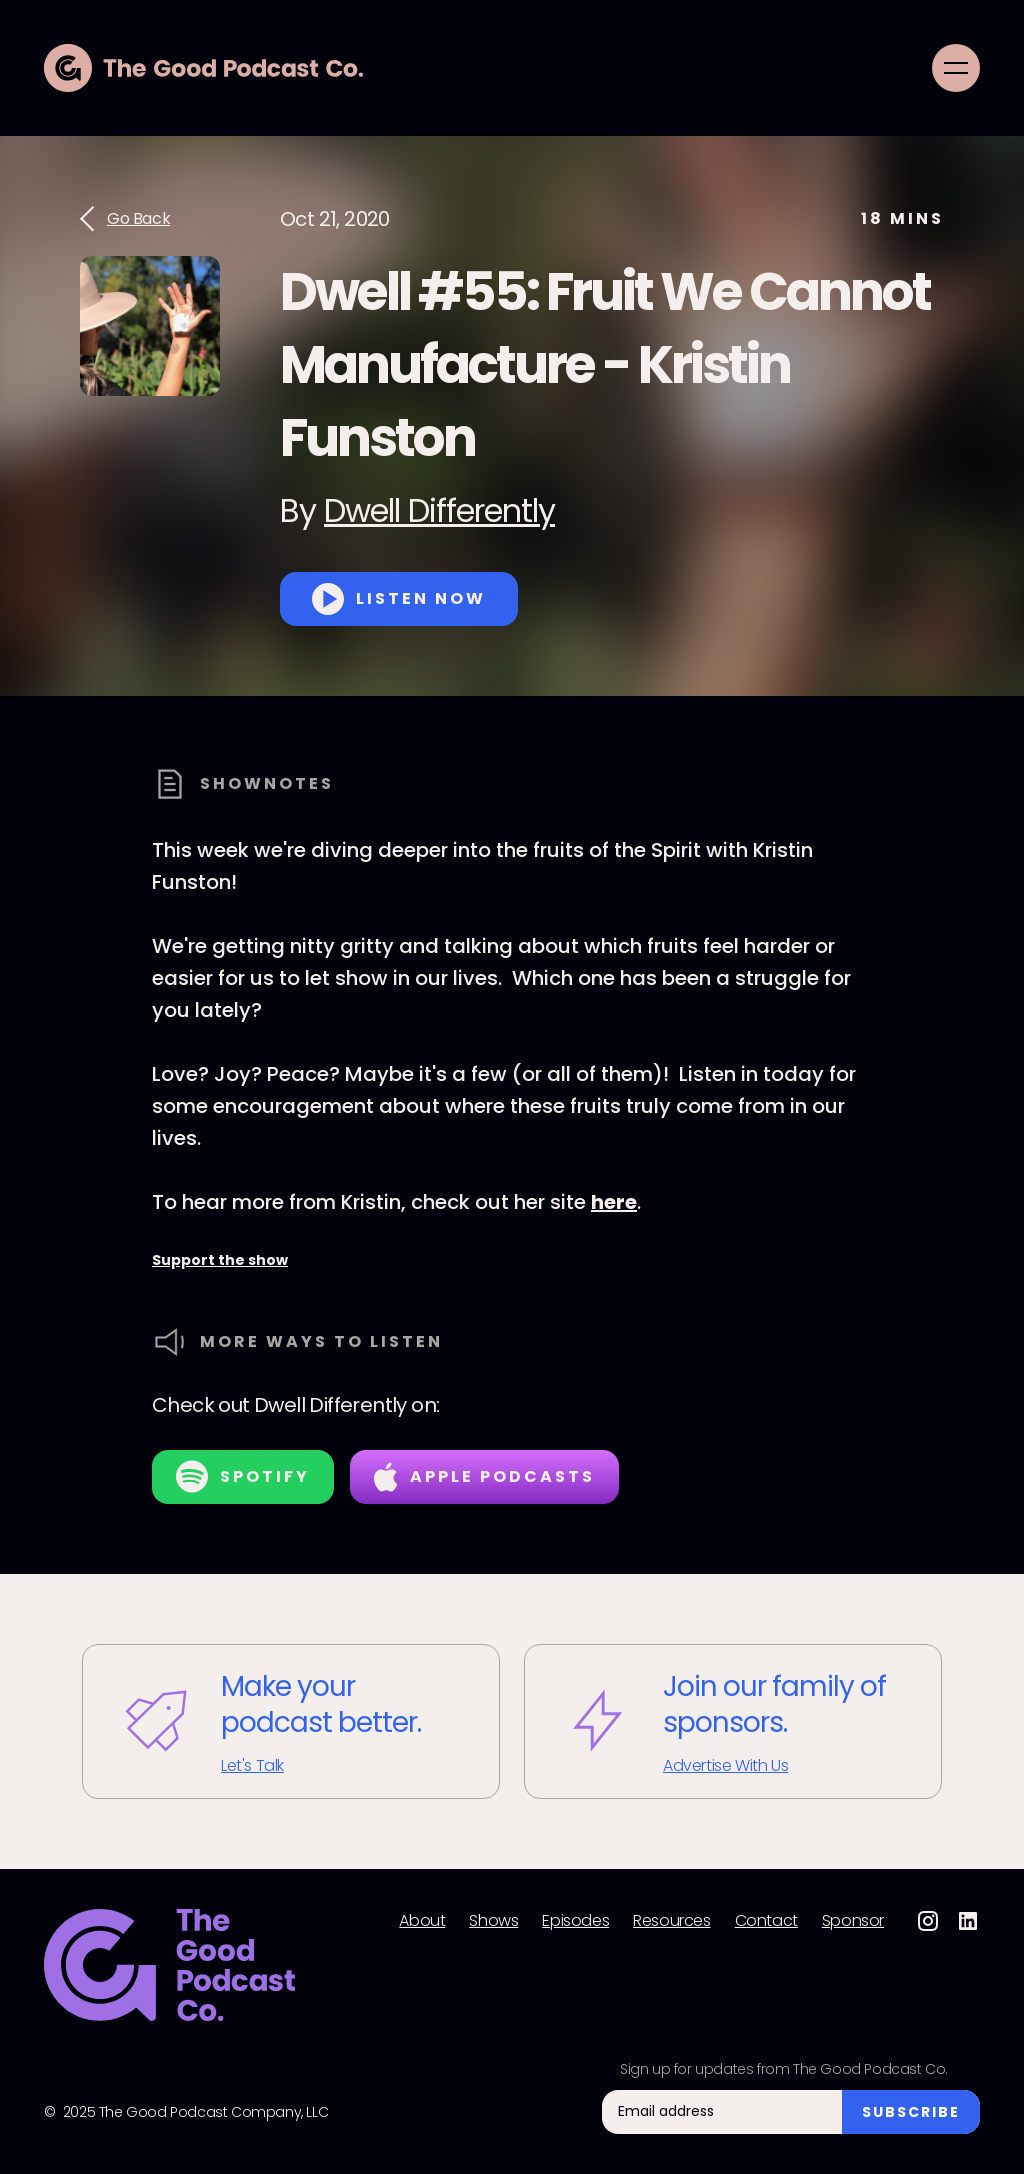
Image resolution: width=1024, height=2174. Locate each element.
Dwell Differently (439, 510)
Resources (671, 1921)
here (614, 1202)
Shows (493, 1921)
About (422, 1921)
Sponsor (853, 1921)
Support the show (220, 1260)
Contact (766, 1921)
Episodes (575, 1921)
